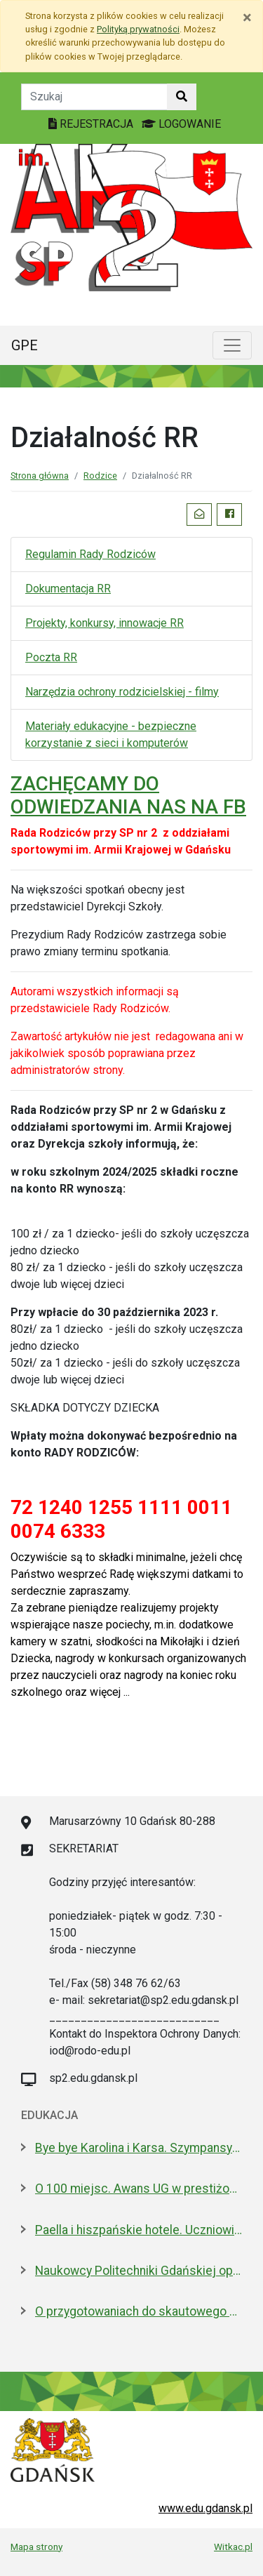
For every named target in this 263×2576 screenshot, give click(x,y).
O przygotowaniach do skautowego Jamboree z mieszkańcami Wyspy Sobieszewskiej (138, 2311)
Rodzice (100, 475)
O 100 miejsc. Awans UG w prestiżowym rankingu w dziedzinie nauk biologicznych (138, 2189)
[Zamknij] (247, 17)
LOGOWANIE (181, 124)
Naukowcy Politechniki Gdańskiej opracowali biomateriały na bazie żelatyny (138, 2271)
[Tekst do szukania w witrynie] (94, 97)
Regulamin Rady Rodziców (90, 554)
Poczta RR (51, 657)
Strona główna (40, 475)
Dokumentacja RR (68, 588)
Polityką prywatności (138, 29)
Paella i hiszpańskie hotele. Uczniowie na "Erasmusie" (138, 2230)
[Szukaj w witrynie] (181, 97)
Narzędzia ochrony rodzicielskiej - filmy (122, 691)
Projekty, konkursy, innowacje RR (104, 623)
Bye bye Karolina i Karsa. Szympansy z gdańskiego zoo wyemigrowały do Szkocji (138, 2148)
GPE (24, 345)
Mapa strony (36, 2546)
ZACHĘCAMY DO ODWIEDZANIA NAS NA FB (128, 795)
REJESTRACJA (92, 124)
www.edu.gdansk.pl (205, 2508)
